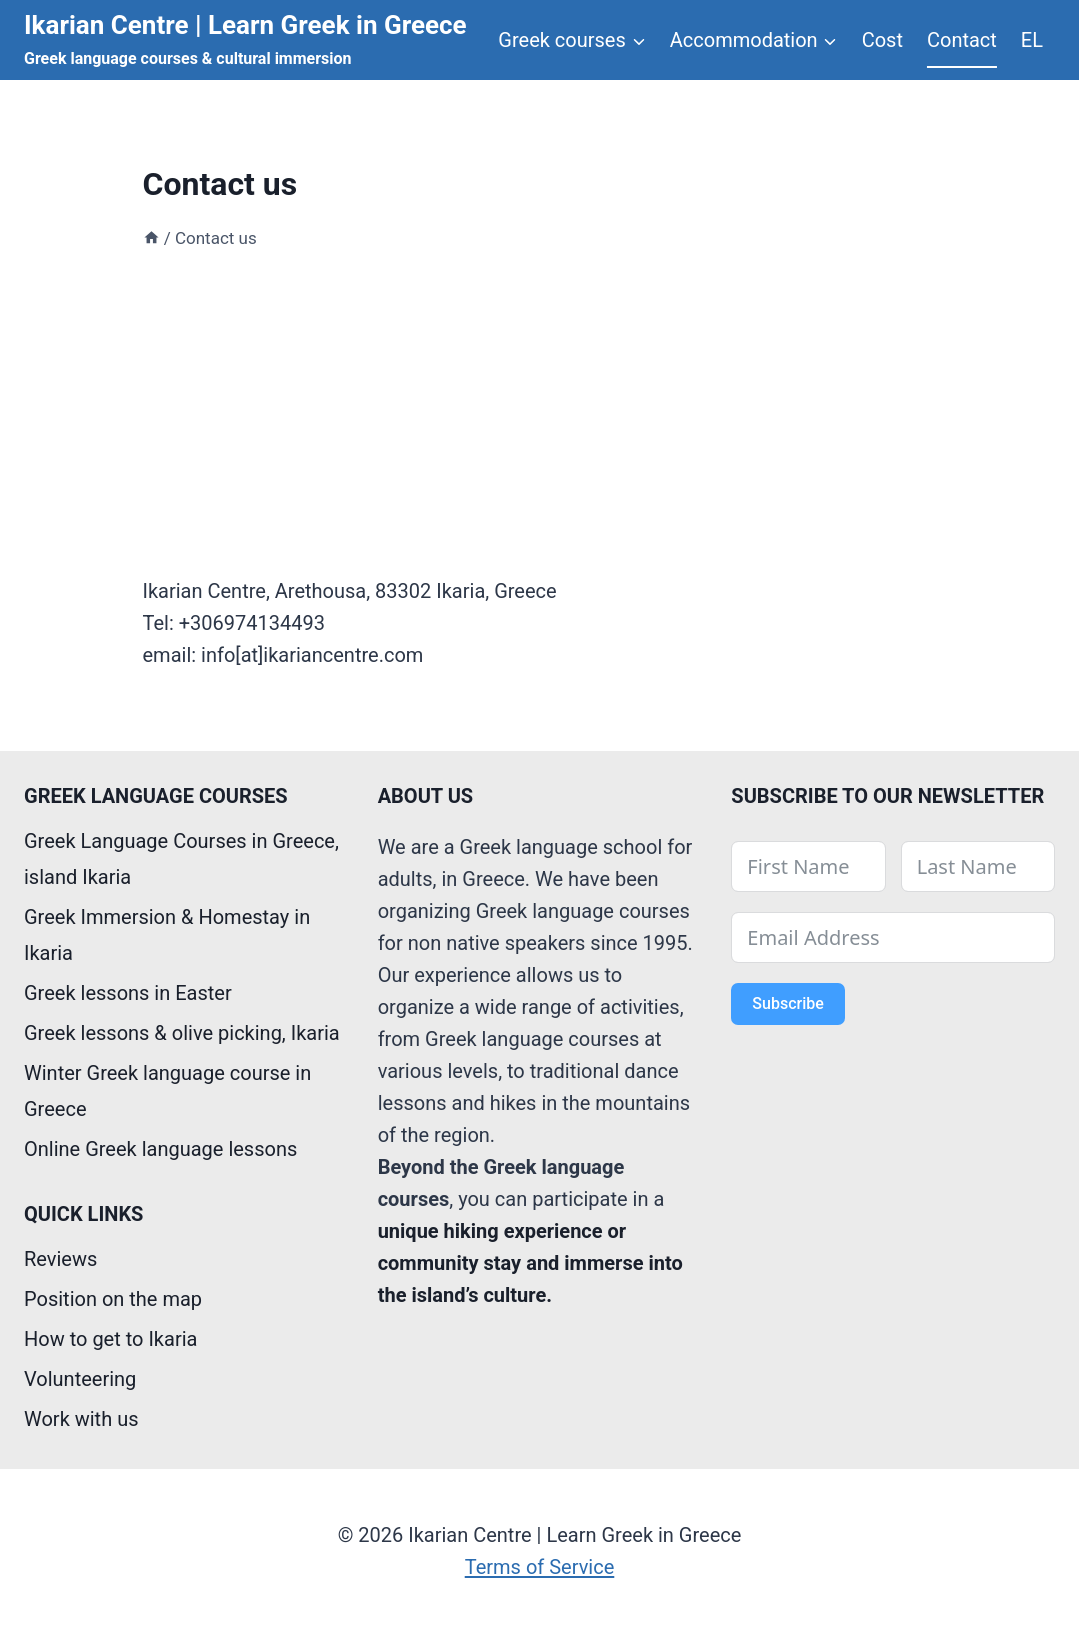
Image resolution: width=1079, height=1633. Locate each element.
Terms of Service (540, 1567)
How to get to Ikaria (110, 1339)
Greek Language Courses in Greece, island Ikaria (181, 859)
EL (1032, 40)
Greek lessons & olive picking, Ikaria (182, 1033)
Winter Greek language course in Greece (167, 1091)
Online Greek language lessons (160, 1149)
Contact (962, 40)
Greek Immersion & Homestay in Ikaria (167, 935)
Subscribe (787, 1003)
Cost (882, 40)
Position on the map (113, 1299)
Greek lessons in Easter (128, 993)
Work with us (81, 1419)
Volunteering (80, 1379)
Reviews (60, 1259)
